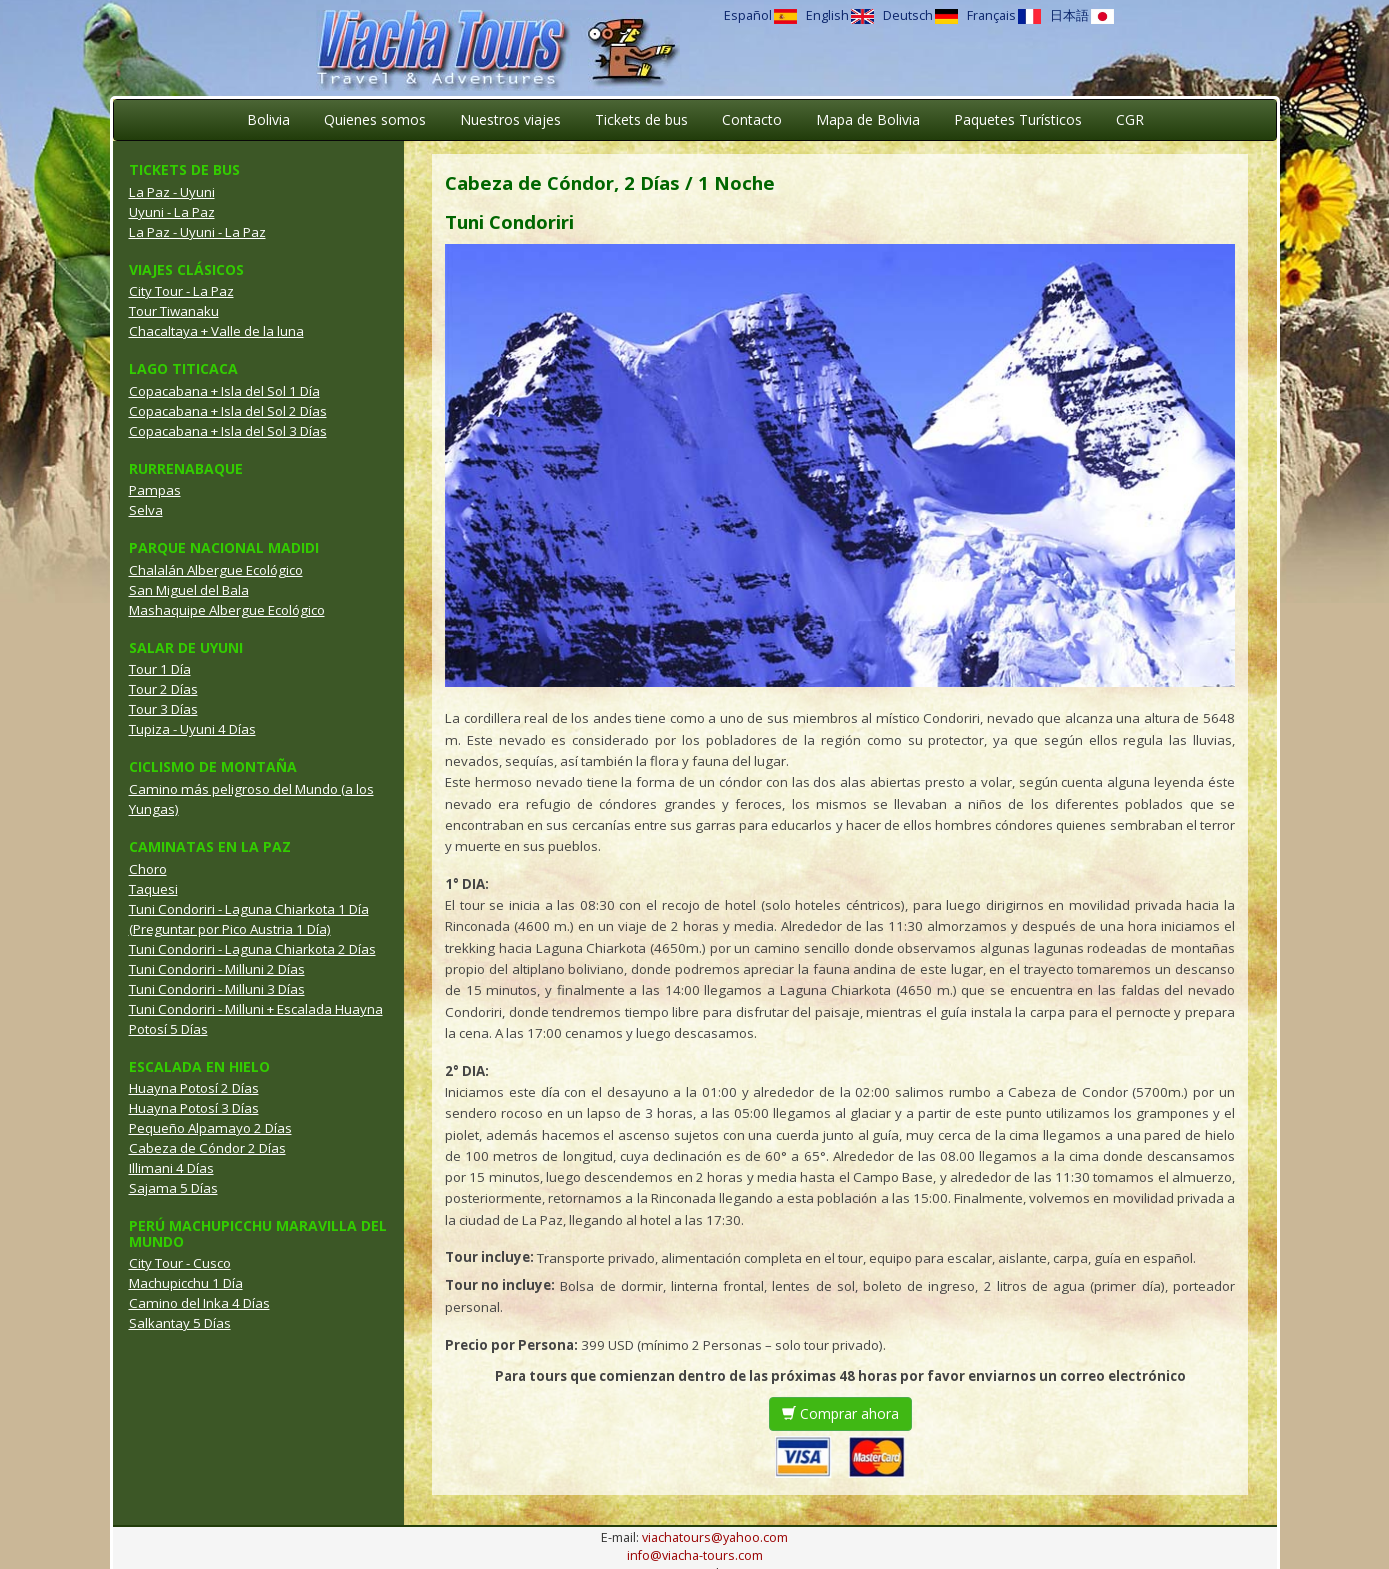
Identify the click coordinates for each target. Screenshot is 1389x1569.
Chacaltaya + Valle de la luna (216, 331)
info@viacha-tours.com (695, 1555)
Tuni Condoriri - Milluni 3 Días (217, 989)
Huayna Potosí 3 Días (194, 1108)
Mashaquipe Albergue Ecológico (227, 610)
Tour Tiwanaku (174, 311)
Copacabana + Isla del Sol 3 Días (228, 431)
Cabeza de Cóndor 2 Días (207, 1148)
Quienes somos (375, 119)
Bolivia (268, 119)
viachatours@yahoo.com (715, 1537)
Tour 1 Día (160, 669)
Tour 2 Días (163, 689)
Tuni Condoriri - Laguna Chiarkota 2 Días (252, 949)
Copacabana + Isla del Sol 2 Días (228, 411)
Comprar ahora (840, 1413)
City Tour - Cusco (180, 1263)
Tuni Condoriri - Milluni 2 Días (217, 969)
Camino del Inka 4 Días (199, 1303)
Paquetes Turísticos (1018, 119)
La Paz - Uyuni (172, 192)
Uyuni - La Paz (172, 212)
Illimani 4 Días (171, 1168)
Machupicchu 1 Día (186, 1283)
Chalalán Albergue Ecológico (216, 570)
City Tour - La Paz (181, 291)
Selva (146, 510)
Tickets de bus (641, 119)
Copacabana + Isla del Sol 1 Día (224, 391)
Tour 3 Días (163, 709)
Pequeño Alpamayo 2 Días (210, 1128)
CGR (1130, 119)
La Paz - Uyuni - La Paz (197, 232)
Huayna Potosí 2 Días (194, 1088)
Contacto (752, 119)
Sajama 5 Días (173, 1188)
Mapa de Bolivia (868, 119)
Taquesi (153, 889)
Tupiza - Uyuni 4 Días (192, 729)
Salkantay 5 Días (180, 1323)
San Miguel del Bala (189, 590)
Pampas (155, 490)
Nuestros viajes (510, 119)
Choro (148, 869)
